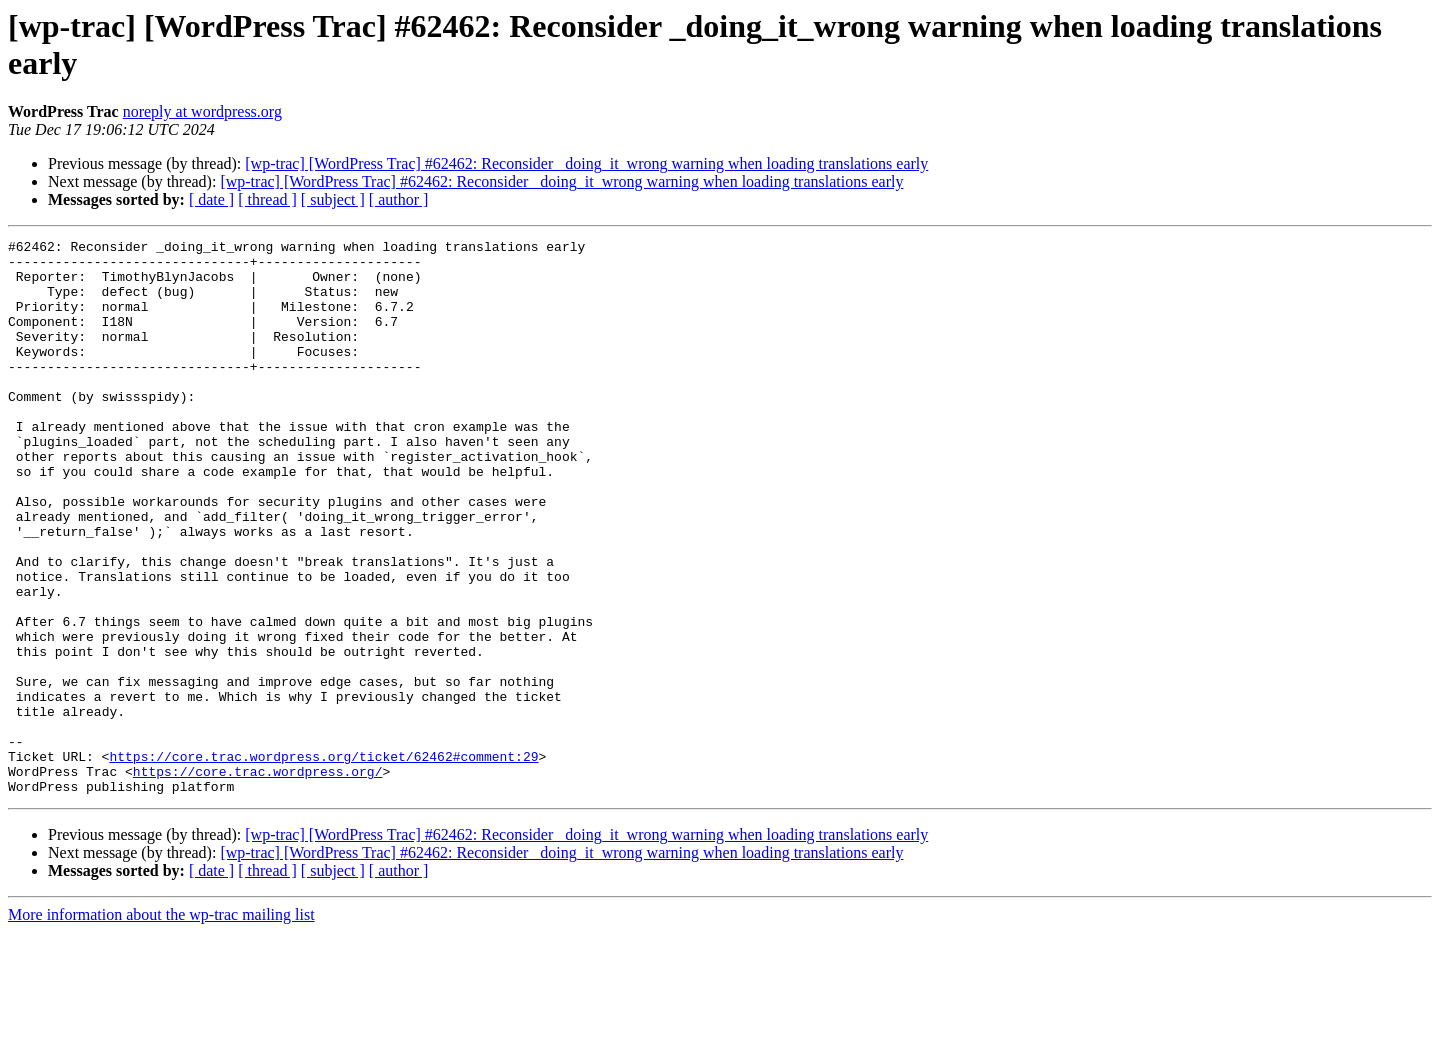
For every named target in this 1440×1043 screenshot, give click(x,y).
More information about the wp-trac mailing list (161, 1025)
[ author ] (399, 199)
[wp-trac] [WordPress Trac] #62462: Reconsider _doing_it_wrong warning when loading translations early (586, 163)
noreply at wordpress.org (202, 111)
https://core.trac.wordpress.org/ (258, 879)
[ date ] (211, 199)
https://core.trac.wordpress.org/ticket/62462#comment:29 (323, 861)
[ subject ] (333, 199)
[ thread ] (267, 199)
